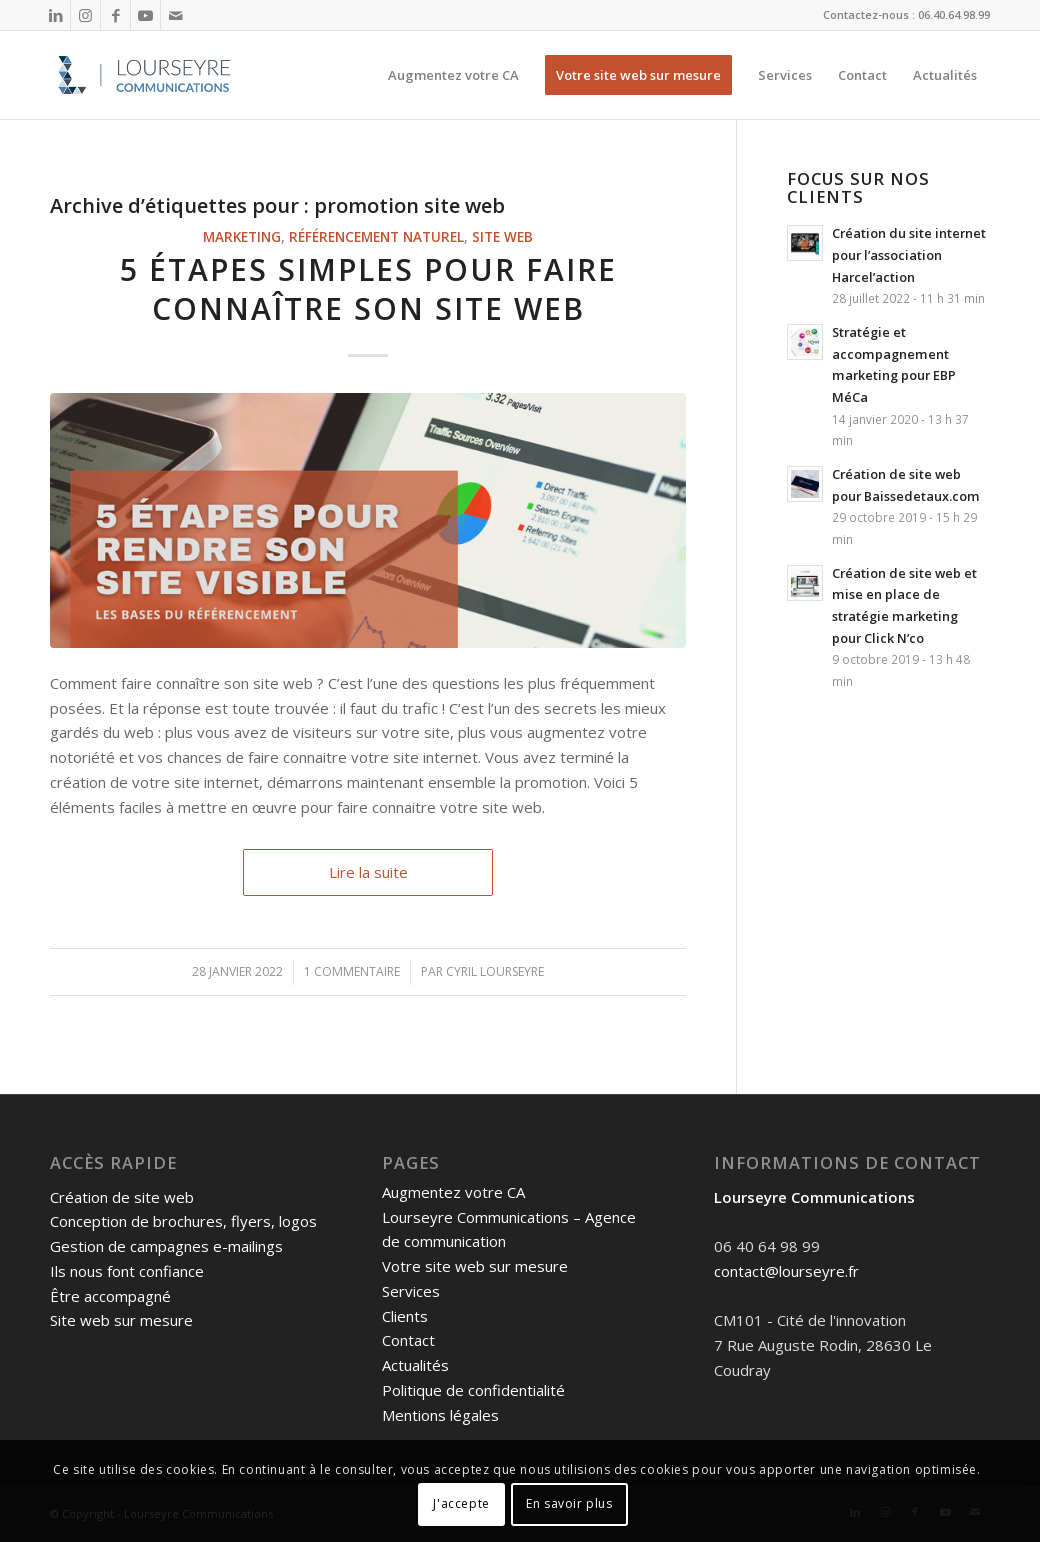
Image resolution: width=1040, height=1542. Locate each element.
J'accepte (461, 1503)
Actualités (415, 1365)
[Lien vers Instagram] (85, 15)
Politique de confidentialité (473, 1390)
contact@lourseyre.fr (786, 1271)
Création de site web (122, 1197)
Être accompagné (110, 1296)
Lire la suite (368, 872)
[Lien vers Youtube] (145, 15)
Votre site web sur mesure (475, 1266)
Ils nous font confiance (127, 1271)
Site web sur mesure (121, 1320)
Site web (502, 237)
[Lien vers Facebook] (115, 15)
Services (411, 1291)
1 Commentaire (352, 971)
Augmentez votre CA (453, 1192)
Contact (408, 1340)
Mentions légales (440, 1415)
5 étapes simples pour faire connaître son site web (368, 289)
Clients (405, 1316)
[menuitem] (453, 75)
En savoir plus (569, 1503)
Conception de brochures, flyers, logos (183, 1221)
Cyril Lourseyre (495, 971)
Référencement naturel (376, 237)
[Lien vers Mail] (176, 15)
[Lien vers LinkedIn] (55, 15)
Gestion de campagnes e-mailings (166, 1246)
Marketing (242, 237)
